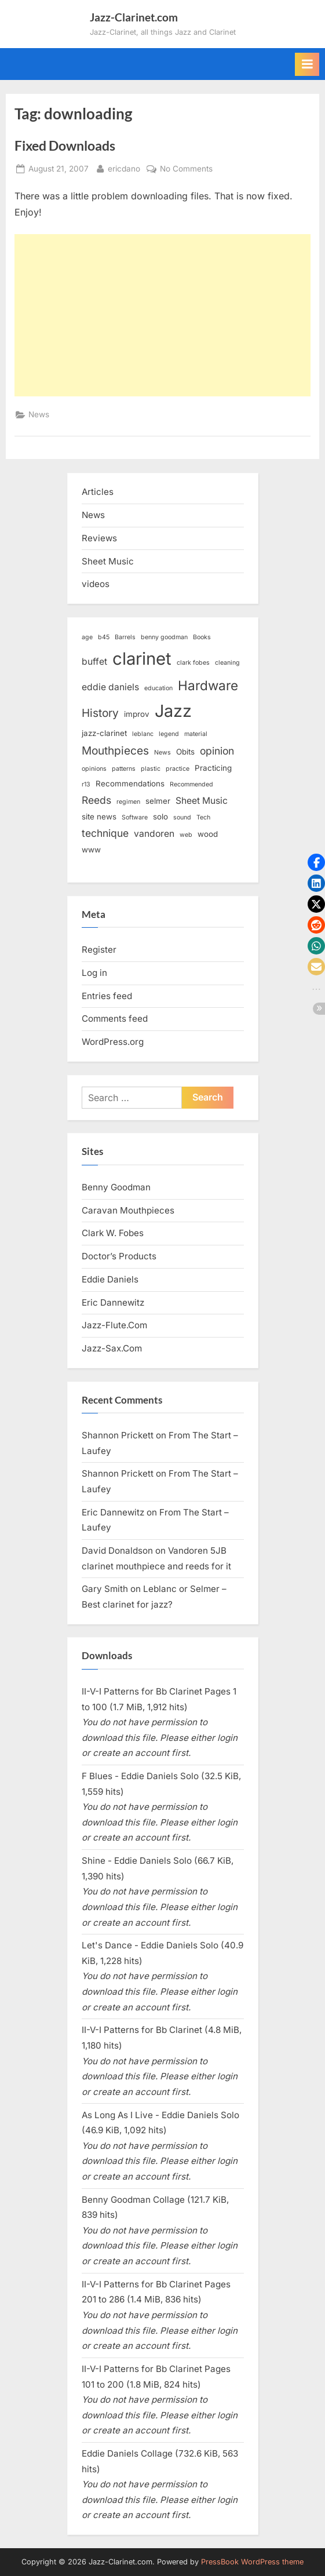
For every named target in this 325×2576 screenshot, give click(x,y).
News (38, 414)
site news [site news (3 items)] (99, 816)
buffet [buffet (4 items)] (94, 661)
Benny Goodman (116, 1187)
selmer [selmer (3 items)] (157, 801)
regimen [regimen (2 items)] (128, 802)
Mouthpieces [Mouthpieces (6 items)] (115, 750)
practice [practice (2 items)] (177, 769)
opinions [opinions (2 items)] (94, 769)
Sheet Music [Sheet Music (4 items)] (202, 800)
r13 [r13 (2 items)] (86, 784)
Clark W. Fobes (113, 1232)
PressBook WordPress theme (252, 2561)
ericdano (124, 167)
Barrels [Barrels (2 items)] (125, 637)
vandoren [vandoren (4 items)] (154, 833)
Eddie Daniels (110, 1279)
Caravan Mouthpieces (128, 1210)
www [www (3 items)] (91, 849)
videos (95, 583)
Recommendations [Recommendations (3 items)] (130, 783)
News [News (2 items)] (162, 752)
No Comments (186, 169)
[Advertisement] (162, 315)
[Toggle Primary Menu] (307, 64)
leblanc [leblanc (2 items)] (143, 734)
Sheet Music (108, 561)
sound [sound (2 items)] (182, 817)
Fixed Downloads (64, 145)
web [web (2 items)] (186, 835)
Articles (98, 491)
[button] (316, 862)
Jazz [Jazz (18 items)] (173, 711)
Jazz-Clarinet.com (134, 17)
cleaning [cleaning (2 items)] (227, 662)
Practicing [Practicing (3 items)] (213, 768)
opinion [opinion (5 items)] (217, 751)
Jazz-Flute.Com (114, 1325)
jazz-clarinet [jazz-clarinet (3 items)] (104, 733)
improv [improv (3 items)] (136, 714)
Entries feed (107, 995)
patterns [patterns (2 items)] (124, 769)
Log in (94, 972)
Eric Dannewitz (113, 1302)
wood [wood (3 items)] (208, 834)
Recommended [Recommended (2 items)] (191, 784)
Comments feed (115, 1018)
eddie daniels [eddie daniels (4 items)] (110, 687)
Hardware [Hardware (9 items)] (208, 685)
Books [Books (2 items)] (202, 637)
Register (99, 949)
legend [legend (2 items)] (169, 734)
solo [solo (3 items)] (160, 816)
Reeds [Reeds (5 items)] (96, 800)
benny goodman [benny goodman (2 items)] (164, 637)
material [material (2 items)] (195, 734)
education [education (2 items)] (158, 688)
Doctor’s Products (119, 1256)
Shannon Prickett (118, 1435)
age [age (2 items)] (87, 637)
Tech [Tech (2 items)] (203, 817)
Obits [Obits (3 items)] (185, 751)
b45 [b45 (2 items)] (103, 637)
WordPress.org (113, 1041)
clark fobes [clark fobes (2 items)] (193, 662)
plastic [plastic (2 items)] (150, 769)
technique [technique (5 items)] (105, 833)
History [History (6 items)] (100, 713)
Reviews (99, 538)
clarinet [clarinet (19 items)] (141, 658)
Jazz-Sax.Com (112, 1348)
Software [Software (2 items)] (135, 817)
